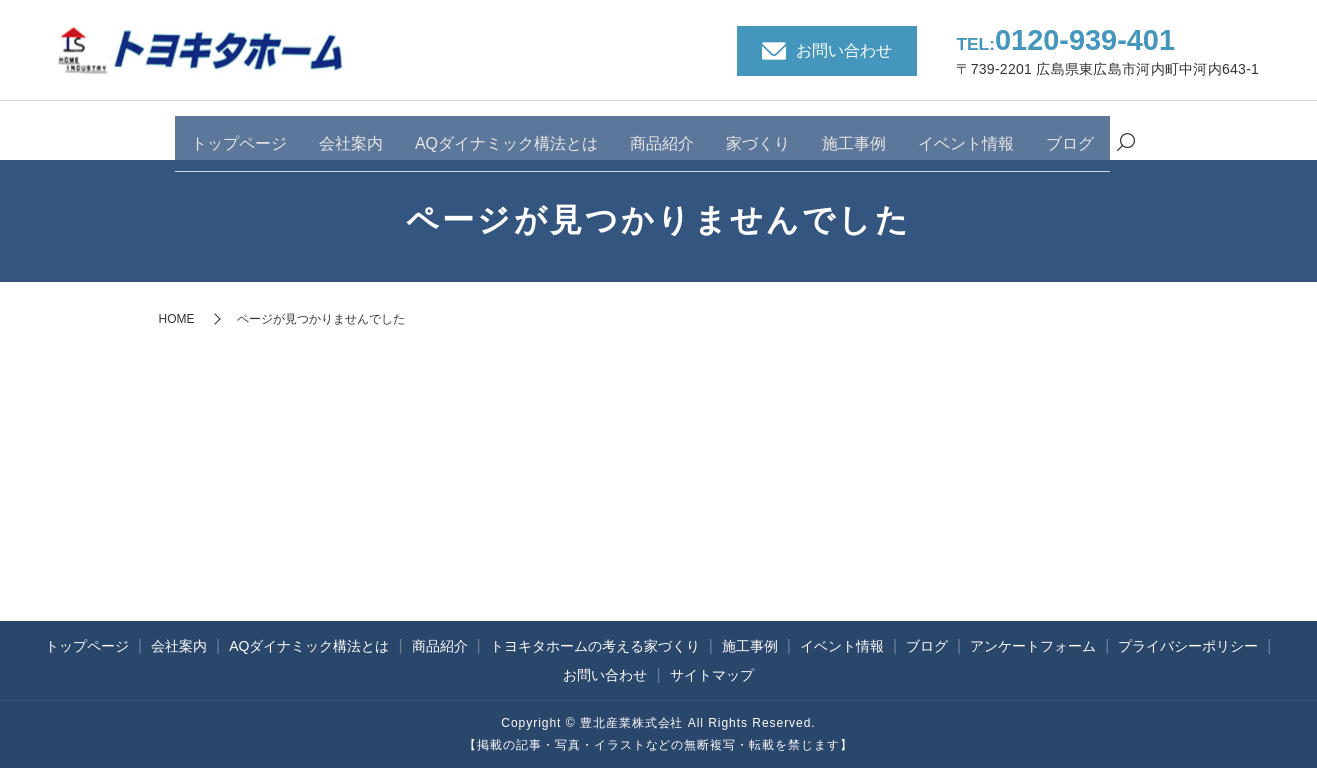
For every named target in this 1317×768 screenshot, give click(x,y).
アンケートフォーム (1033, 646)
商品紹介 (662, 132)
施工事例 (854, 132)
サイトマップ (712, 675)
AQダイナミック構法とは (506, 132)
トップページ (239, 132)
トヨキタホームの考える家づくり (595, 646)
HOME (177, 319)
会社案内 (351, 132)
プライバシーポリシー (1188, 646)
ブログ (1070, 132)
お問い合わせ (605, 675)
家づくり (758, 132)
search (1126, 134)
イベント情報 (966, 132)
